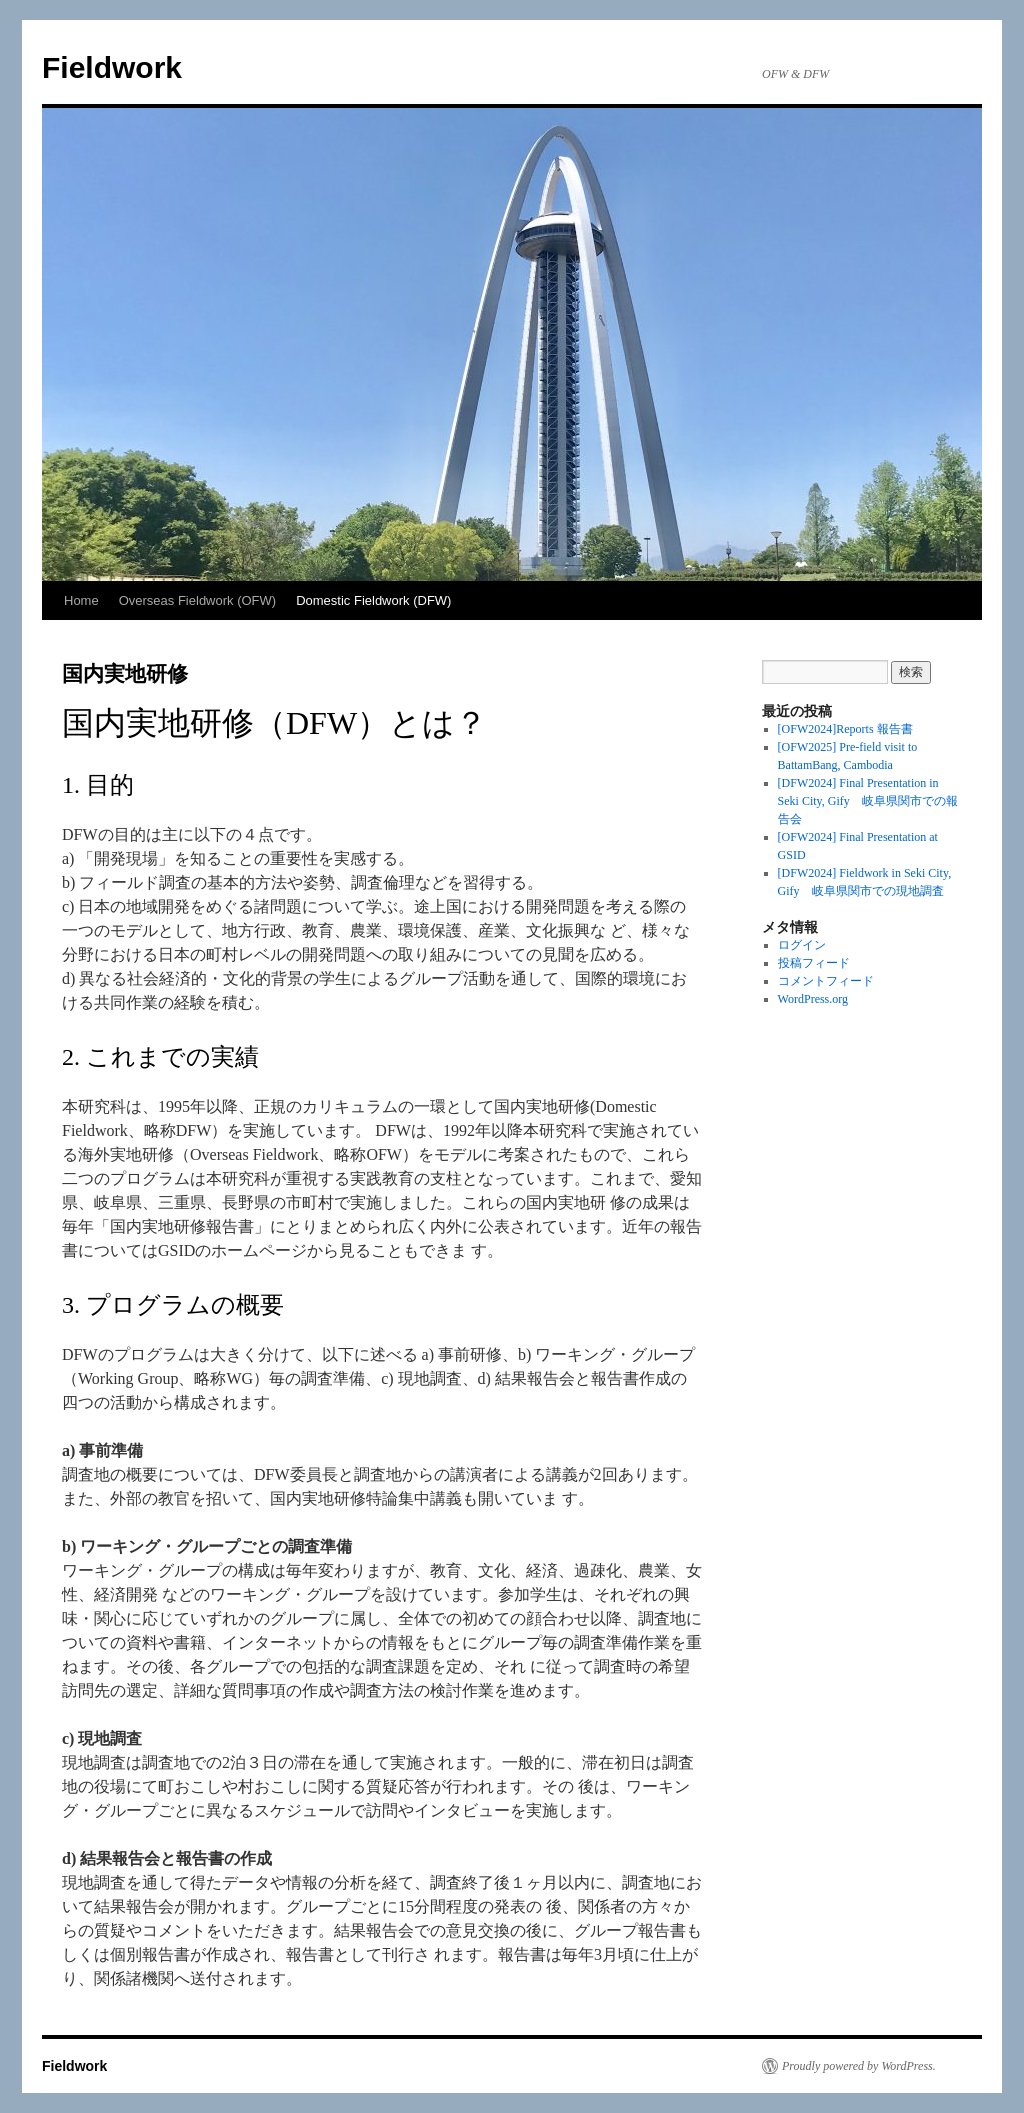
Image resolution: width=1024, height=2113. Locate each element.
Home (81, 600)
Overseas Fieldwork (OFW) (197, 600)
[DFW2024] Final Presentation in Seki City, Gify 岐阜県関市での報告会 (868, 801)
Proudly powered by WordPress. (859, 2066)
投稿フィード (814, 963)
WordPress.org (813, 999)
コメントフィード (826, 981)
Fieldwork (112, 67)
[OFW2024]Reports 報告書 (845, 729)
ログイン (802, 945)
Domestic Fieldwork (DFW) (373, 600)
